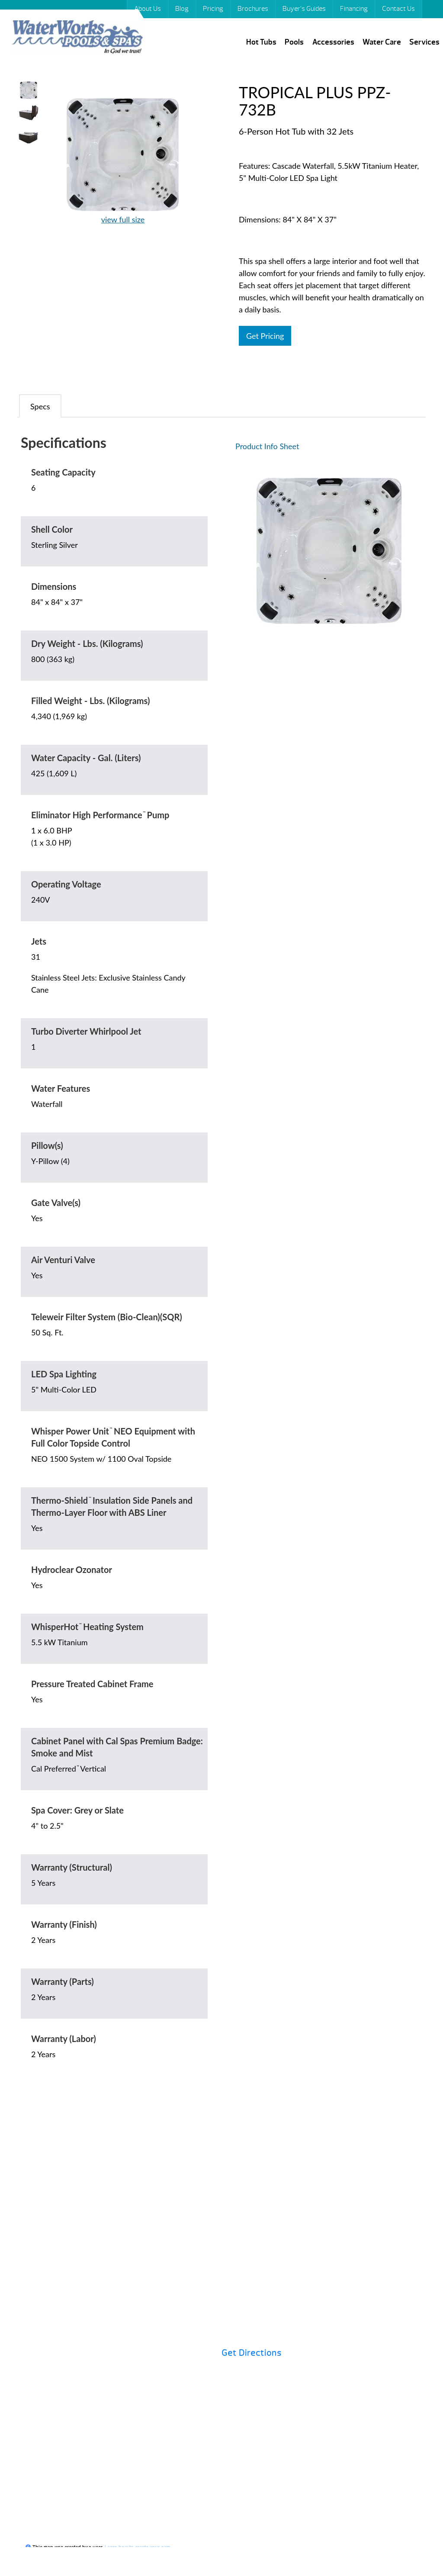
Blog (182, 8)
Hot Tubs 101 (256, 2231)
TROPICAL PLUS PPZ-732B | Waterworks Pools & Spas (77, 38)
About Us (147, 8)
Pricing (213, 8)
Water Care (382, 42)
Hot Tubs (261, 42)
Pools (294, 42)
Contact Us (398, 8)
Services (424, 42)
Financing (354, 8)
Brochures (253, 8)
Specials (393, 2231)
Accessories (333, 42)
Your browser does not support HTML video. (28, 161)
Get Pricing (265, 336)
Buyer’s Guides (304, 8)
